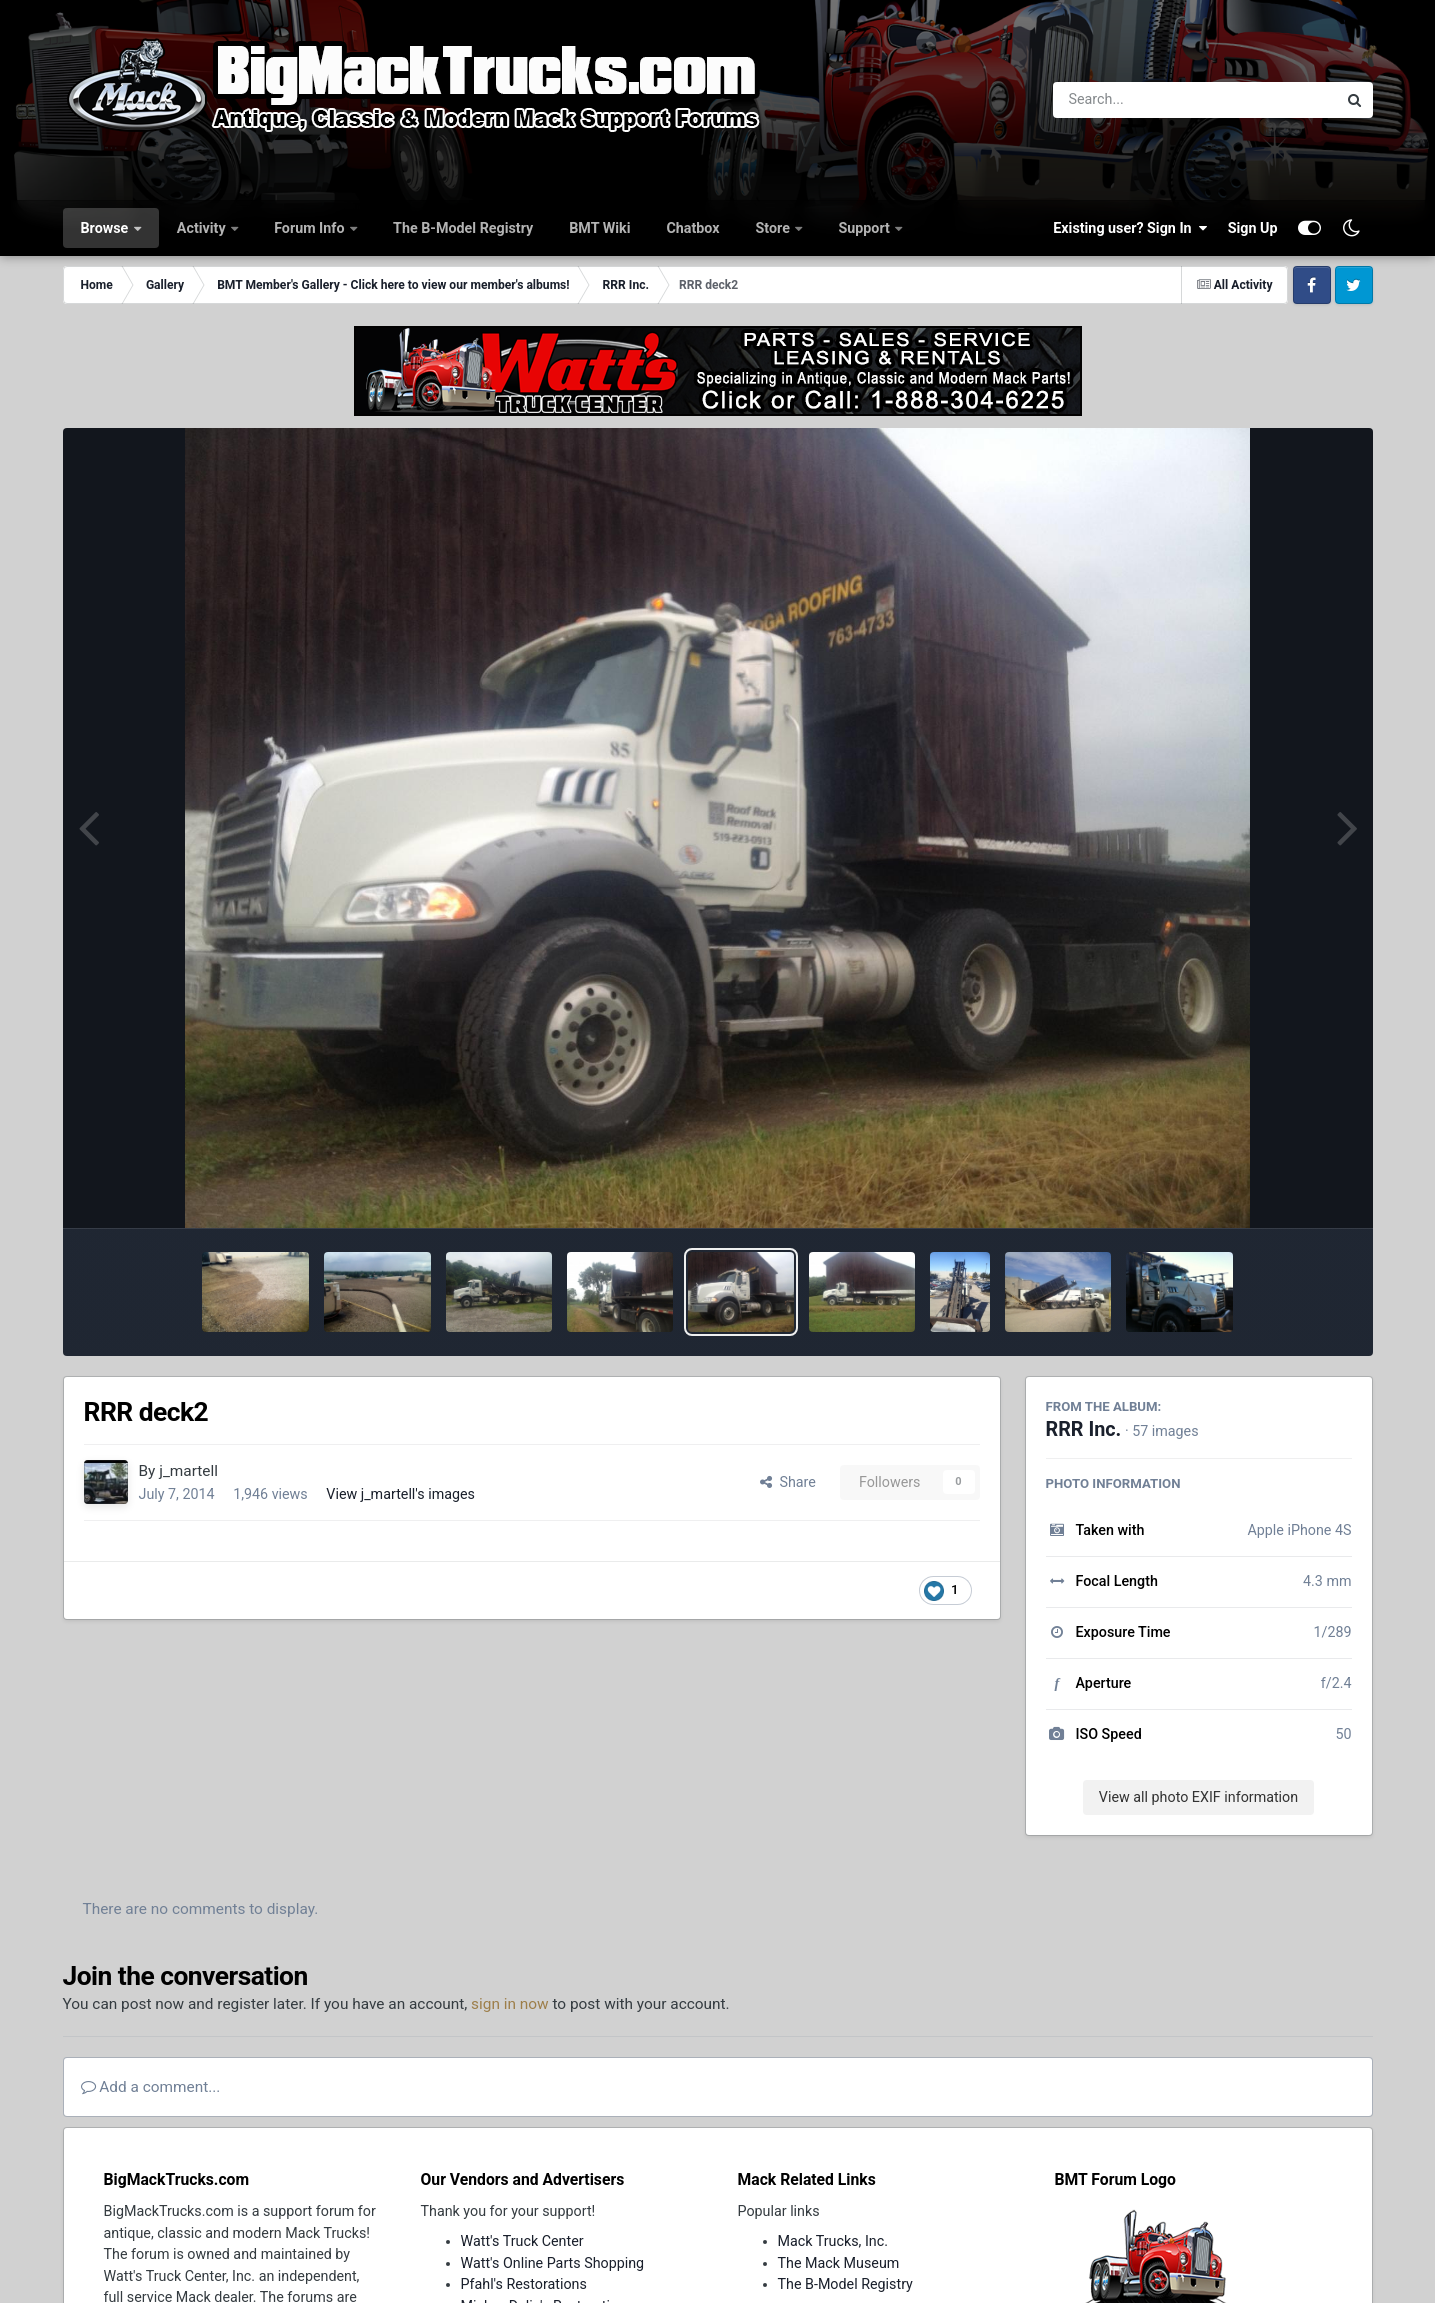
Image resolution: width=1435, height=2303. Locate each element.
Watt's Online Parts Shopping (553, 2263)
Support (865, 228)
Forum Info (311, 228)
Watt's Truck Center (522, 2241)
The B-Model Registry (463, 228)
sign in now (510, 2004)
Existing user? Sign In (1130, 228)
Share (788, 1482)
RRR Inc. (1084, 1429)
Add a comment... (151, 2087)
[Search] (1140, 100)
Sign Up (1253, 228)
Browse (106, 228)
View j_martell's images (400, 1494)
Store (775, 228)
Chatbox (692, 228)
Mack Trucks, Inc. (833, 2241)
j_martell (188, 1471)
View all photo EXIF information (1198, 1797)
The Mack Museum (839, 2263)
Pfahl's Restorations (524, 2284)
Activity (203, 228)
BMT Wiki (599, 228)
